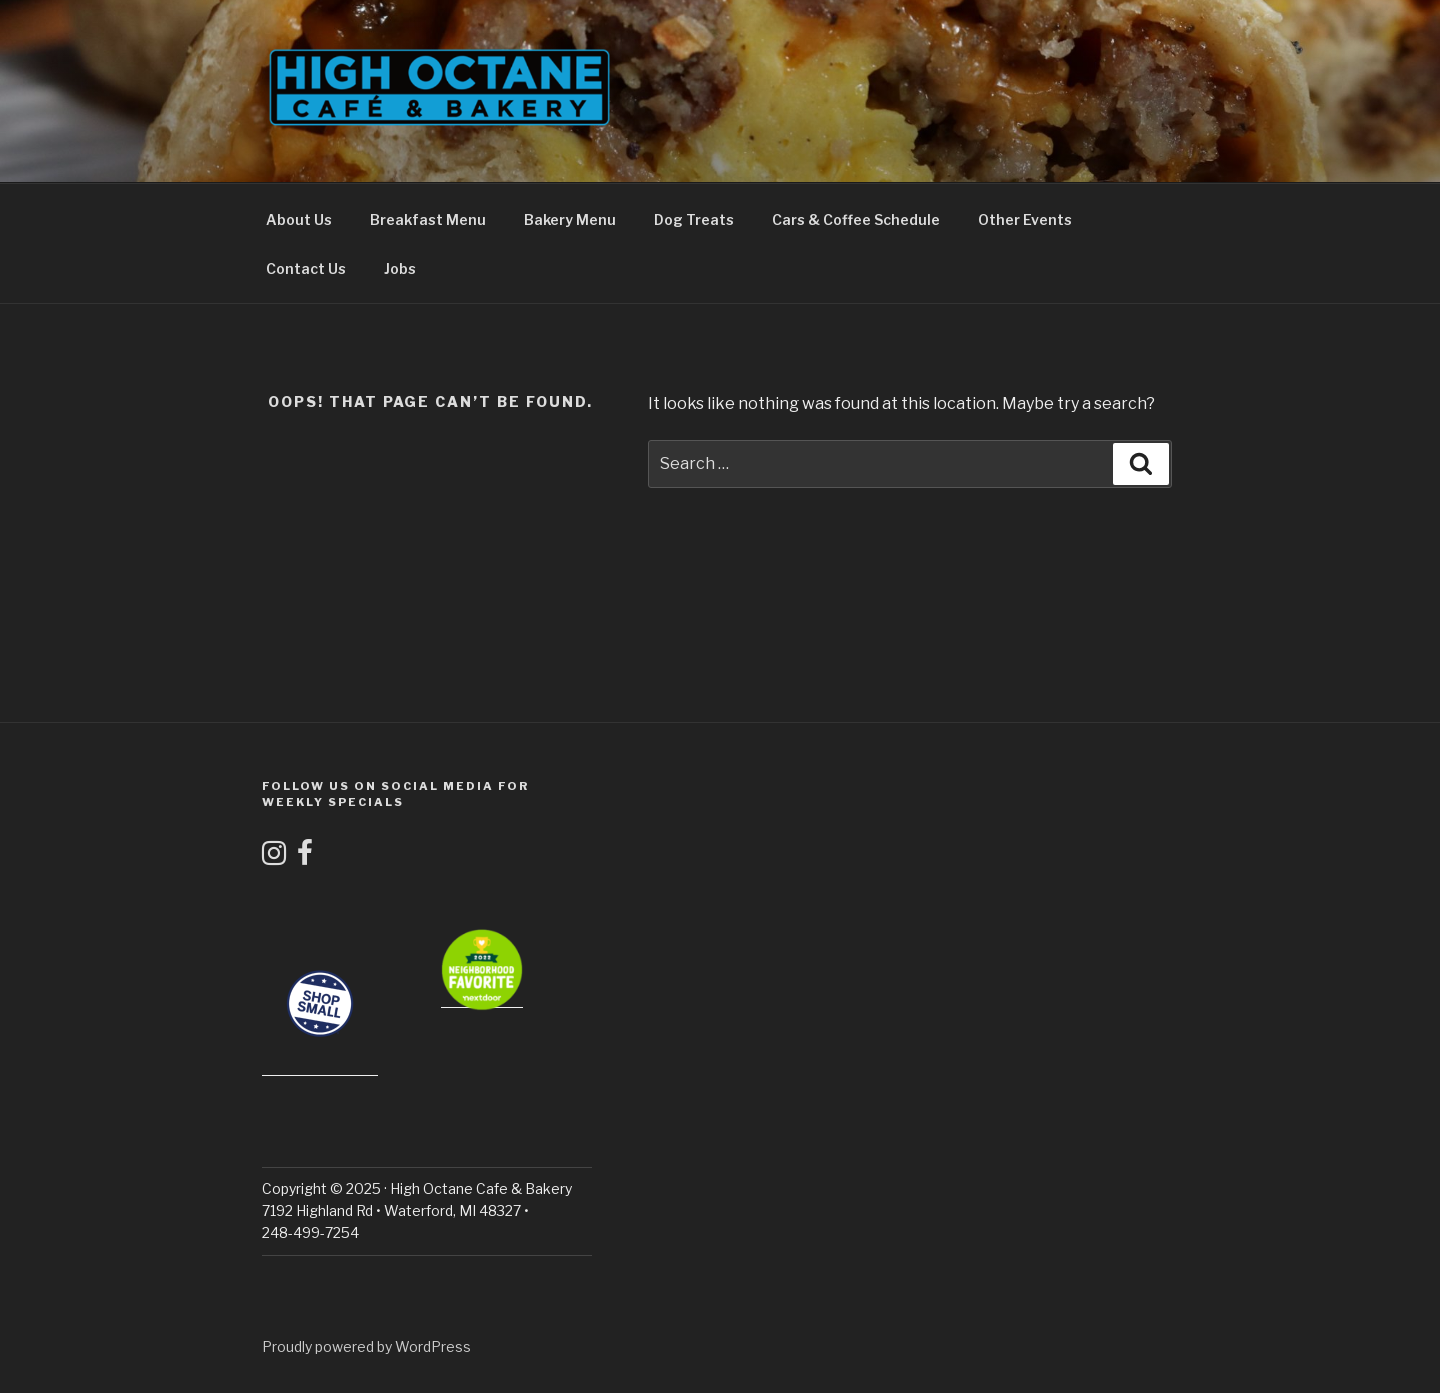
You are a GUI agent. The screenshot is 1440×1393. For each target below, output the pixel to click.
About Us (299, 219)
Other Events (1025, 219)
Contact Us (306, 268)
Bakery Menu (570, 219)
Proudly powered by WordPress (366, 1346)
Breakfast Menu (428, 219)
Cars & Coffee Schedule (856, 219)
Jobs (400, 268)
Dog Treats (694, 219)
